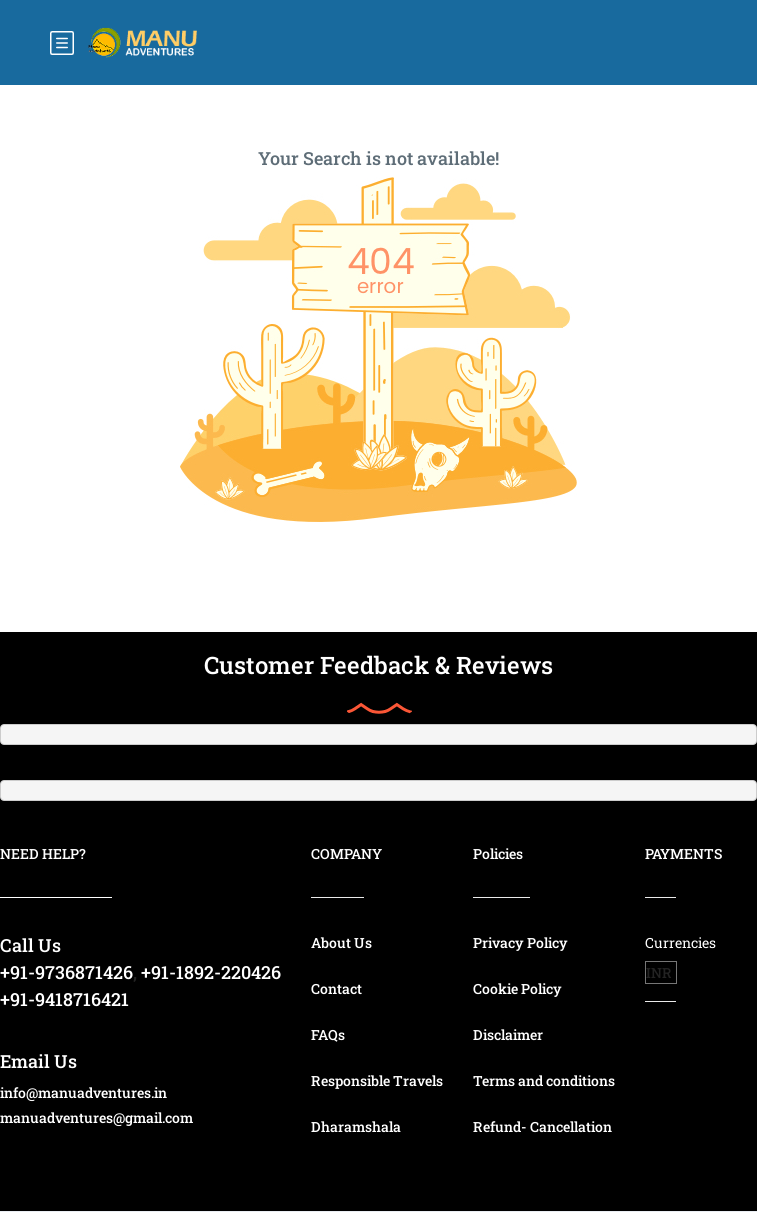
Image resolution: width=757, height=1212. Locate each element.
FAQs (328, 1034)
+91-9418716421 (64, 999)
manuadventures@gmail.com (96, 1117)
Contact (336, 988)
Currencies (680, 942)
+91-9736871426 (66, 972)
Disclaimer (508, 1034)
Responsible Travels (377, 1080)
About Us (341, 942)
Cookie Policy (517, 988)
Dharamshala (356, 1126)
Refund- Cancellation (542, 1126)
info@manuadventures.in (83, 1092)
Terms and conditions (544, 1080)
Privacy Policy (520, 942)
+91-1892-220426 (211, 972)
